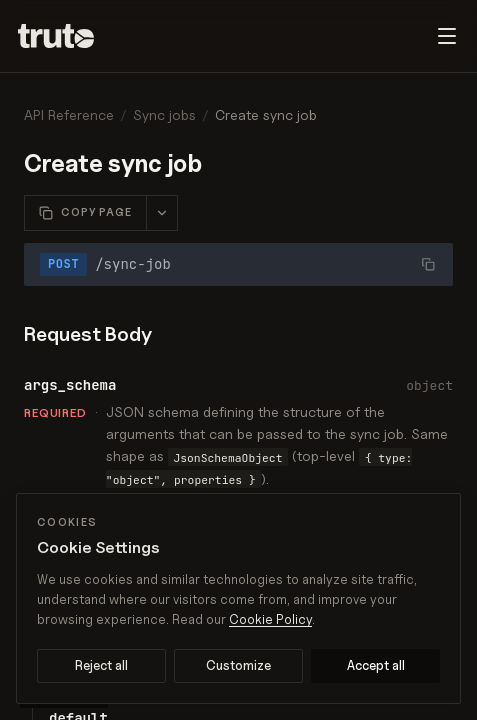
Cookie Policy (270, 619)
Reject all (101, 665)
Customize (238, 665)
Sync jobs (164, 114)
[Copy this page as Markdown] (85, 213)
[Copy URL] (428, 264)
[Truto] (68, 36)
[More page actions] (161, 213)
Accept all (376, 665)
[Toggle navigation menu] (447, 36)
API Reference (69, 114)
